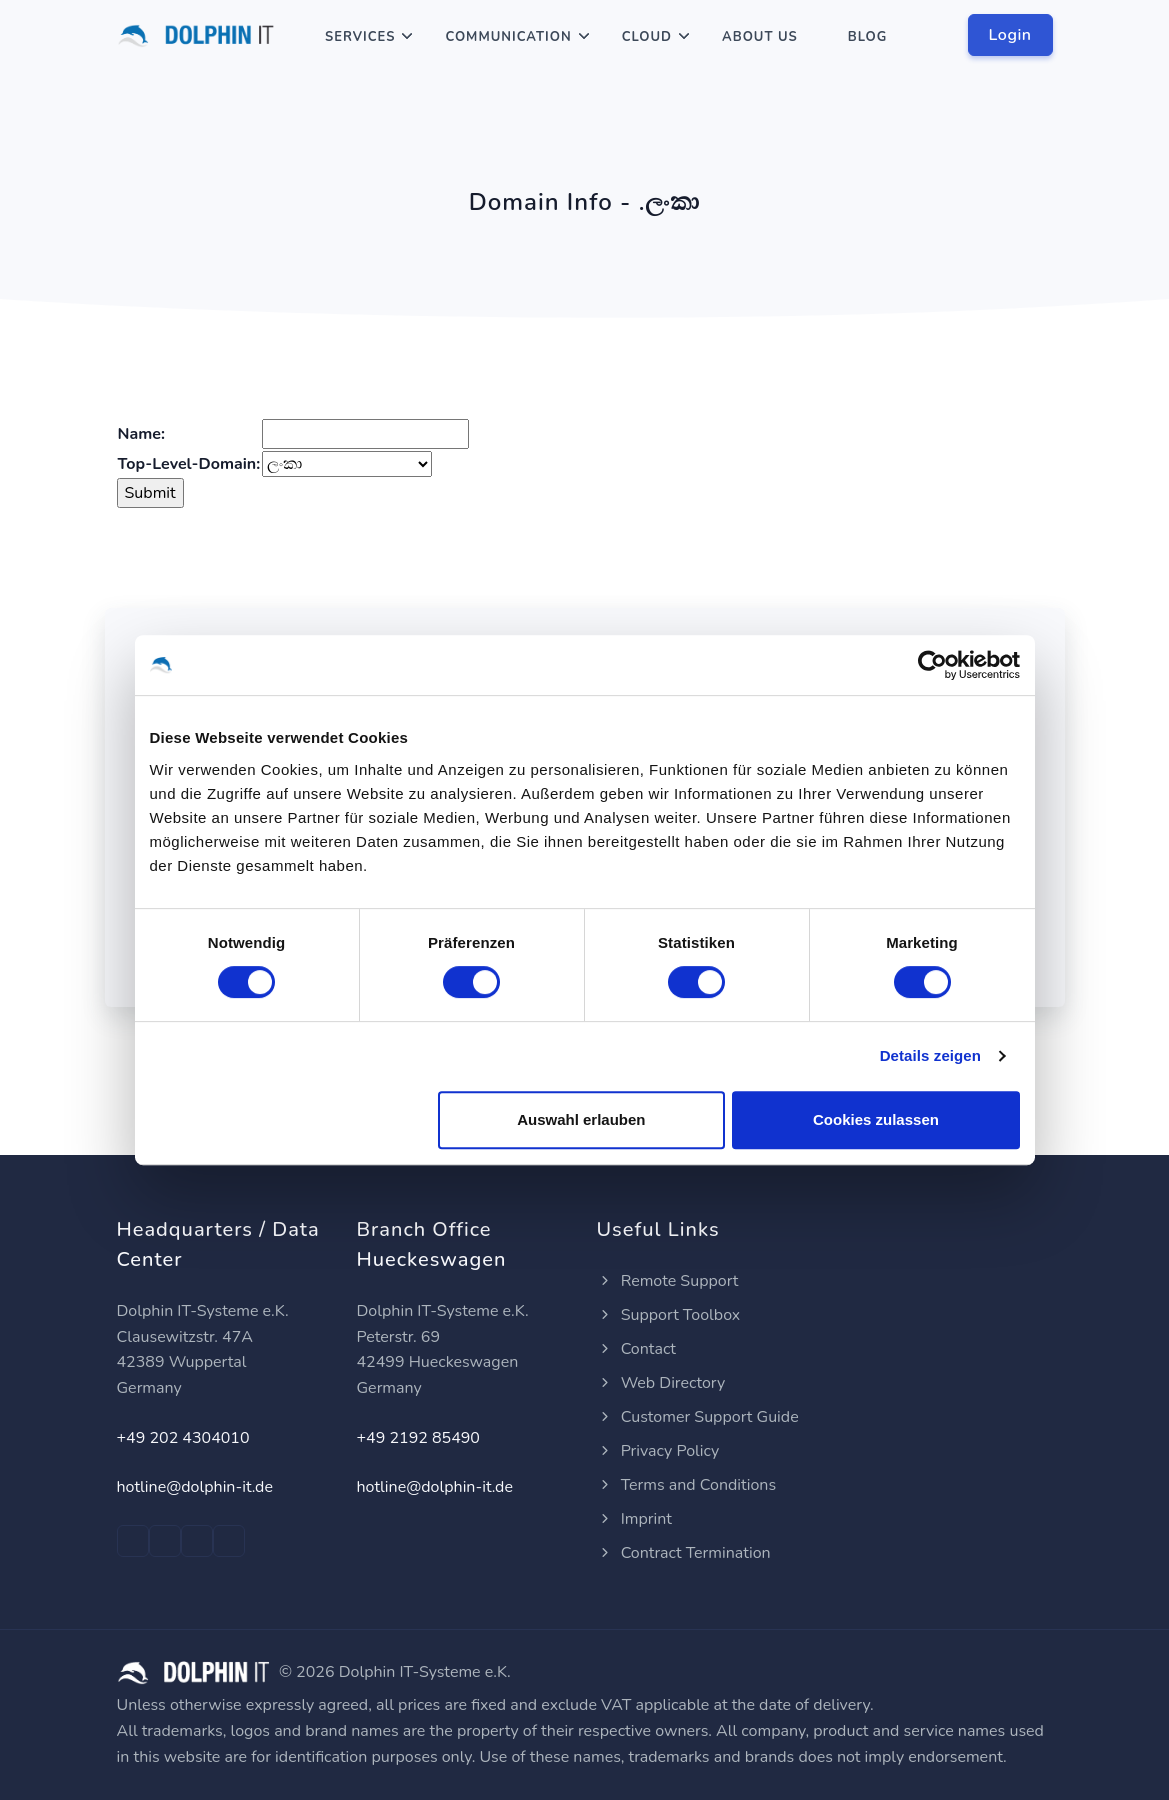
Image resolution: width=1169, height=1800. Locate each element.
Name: (141, 434)
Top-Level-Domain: (189, 464)
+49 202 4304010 (183, 1438)
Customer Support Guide (698, 1417)
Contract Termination (684, 1553)
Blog (868, 37)
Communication (508, 37)
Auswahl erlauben (581, 1119)
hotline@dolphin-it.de (195, 1487)
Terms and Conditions (687, 1485)
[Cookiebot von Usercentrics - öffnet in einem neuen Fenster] (932, 665)
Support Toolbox (669, 1315)
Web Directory (661, 1383)
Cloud (647, 37)
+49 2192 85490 (418, 1438)
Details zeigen (930, 1055)
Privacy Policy (658, 1451)
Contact (636, 1349)
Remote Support (668, 1281)
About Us (760, 37)
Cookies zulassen (876, 1119)
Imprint (634, 1519)
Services (360, 37)
